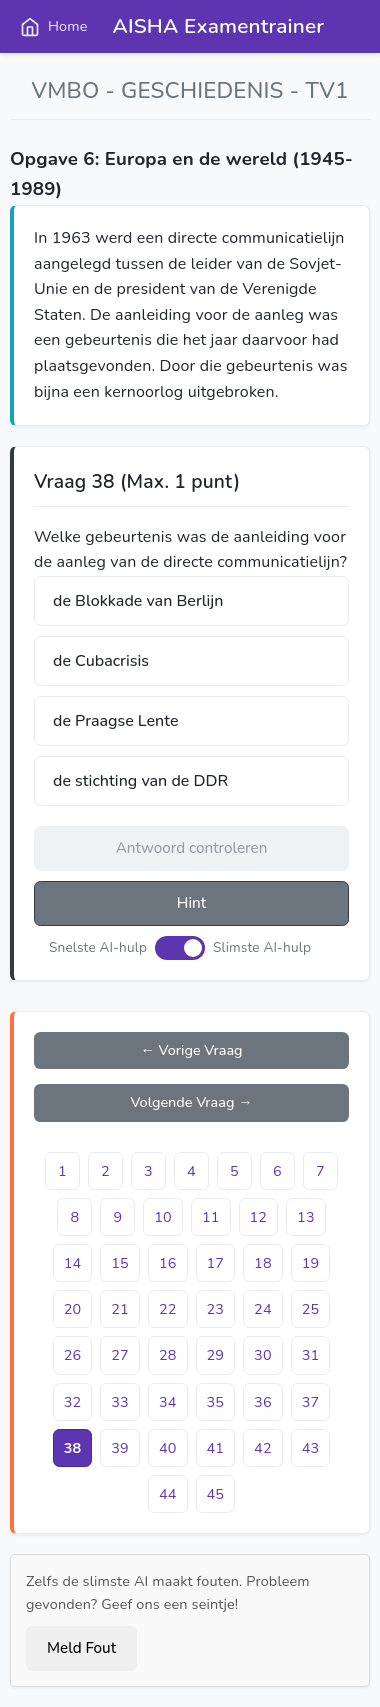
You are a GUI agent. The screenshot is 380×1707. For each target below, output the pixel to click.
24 (263, 1309)
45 (216, 1494)
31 (311, 1355)
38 (73, 1448)
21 (120, 1309)
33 (120, 1402)
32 (73, 1402)
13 (306, 1217)
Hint (191, 903)
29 (216, 1355)
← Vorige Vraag (191, 1050)
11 (211, 1217)
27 (120, 1355)
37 (311, 1402)
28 (168, 1355)
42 (263, 1448)
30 (263, 1355)
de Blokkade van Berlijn (138, 601)
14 (73, 1263)
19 (311, 1263)
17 (216, 1263)
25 (311, 1309)
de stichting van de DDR (140, 781)
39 (120, 1448)
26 (73, 1355)
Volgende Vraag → (191, 1102)
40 (168, 1448)
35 (216, 1402)
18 (263, 1263)
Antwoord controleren (192, 848)
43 (311, 1448)
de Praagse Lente (115, 721)
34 (168, 1402)
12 (259, 1217)
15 (120, 1263)
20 (73, 1309)
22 (168, 1309)
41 (216, 1448)
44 (168, 1494)
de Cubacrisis (101, 661)
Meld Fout (81, 1648)
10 (163, 1217)
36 (263, 1402)
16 (168, 1263)
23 (216, 1309)
